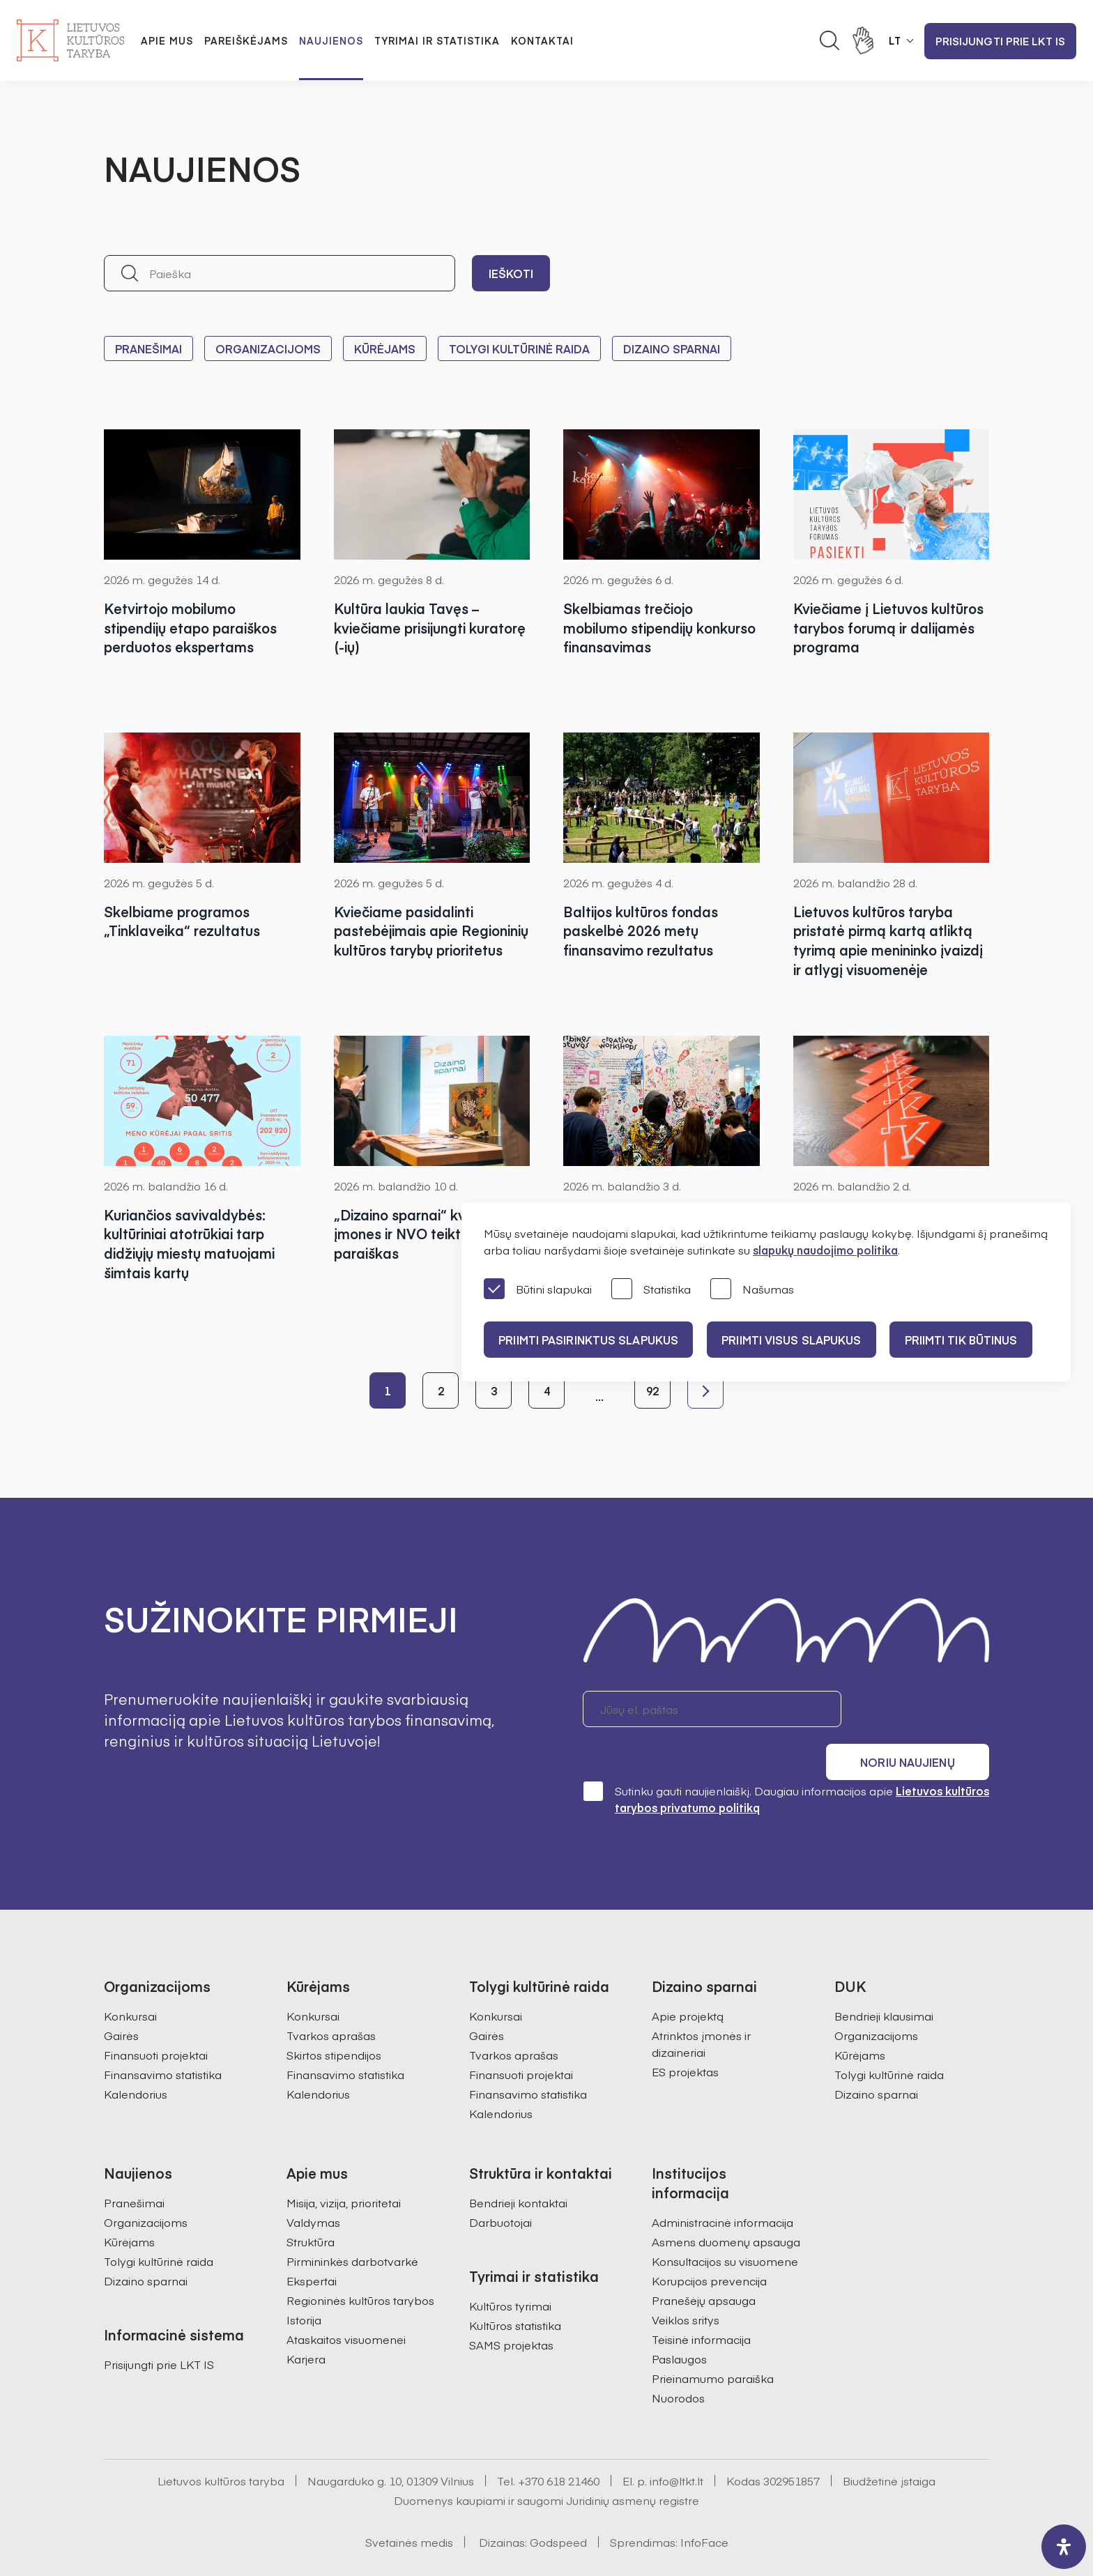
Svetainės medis (409, 2503)
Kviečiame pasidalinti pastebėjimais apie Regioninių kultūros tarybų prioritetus (421, 940)
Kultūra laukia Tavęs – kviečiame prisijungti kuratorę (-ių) (407, 628)
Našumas (752, 1289)
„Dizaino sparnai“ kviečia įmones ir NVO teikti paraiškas (418, 1234)
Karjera (306, 2320)
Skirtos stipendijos (333, 2016)
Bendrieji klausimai (883, 1977)
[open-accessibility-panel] (1063, 2546)
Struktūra (310, 2203)
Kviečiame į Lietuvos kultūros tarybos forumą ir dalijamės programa (891, 628)
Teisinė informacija (701, 2300)
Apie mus (167, 40)
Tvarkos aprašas (331, 1996)
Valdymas (313, 2183)
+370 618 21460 (558, 2442)
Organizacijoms (268, 348)
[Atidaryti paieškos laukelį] (829, 40)
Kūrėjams (384, 348)
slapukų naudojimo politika (825, 1249)
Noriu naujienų (923, 1709)
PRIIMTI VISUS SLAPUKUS (799, 1339)
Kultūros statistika (515, 2286)
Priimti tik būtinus (973, 1339)
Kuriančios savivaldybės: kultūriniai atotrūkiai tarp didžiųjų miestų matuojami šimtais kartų (192, 1243)
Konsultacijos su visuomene (725, 2222)
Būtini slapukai (538, 1289)
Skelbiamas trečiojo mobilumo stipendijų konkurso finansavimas (641, 628)
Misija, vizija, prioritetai (343, 2164)
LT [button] (895, 40)
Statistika (651, 1289)
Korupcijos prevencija (709, 2242)
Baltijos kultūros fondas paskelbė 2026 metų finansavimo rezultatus (643, 931)
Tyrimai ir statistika (437, 40)
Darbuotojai (500, 2183)
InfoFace (704, 2503)
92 (652, 1390)
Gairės (121, 1996)
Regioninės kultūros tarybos (360, 2261)
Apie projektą (688, 1977)
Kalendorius (135, 2055)
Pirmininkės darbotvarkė (352, 2222)
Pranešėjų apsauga (704, 2261)
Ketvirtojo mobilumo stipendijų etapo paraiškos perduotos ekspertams (194, 628)
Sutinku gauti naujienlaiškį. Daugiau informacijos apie (786, 1760)
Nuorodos (678, 2359)
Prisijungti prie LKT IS (1000, 40)
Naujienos (331, 40)
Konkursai (130, 1977)
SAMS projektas (511, 2306)
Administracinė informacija (722, 2183)
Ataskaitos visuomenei (346, 2300)
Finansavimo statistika (163, 2036)
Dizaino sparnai (671, 348)
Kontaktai (542, 40)
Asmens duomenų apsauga (726, 2203)
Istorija (303, 2281)
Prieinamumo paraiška (713, 2339)
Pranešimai (148, 348)
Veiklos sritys (685, 2281)
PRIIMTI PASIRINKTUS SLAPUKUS (590, 1339)
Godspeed (558, 2503)
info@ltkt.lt (676, 2442)
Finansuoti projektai (156, 2016)
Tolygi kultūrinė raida (519, 348)
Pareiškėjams (246, 40)
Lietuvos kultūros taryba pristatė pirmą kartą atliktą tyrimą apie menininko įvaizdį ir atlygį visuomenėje (887, 940)
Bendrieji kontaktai (518, 2164)
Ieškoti (511, 273)
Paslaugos (679, 2320)
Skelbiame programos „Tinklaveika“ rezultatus (183, 921)
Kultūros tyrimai (510, 2267)
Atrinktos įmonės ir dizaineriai (701, 2005)
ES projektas (685, 2033)
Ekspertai (311, 2242)
